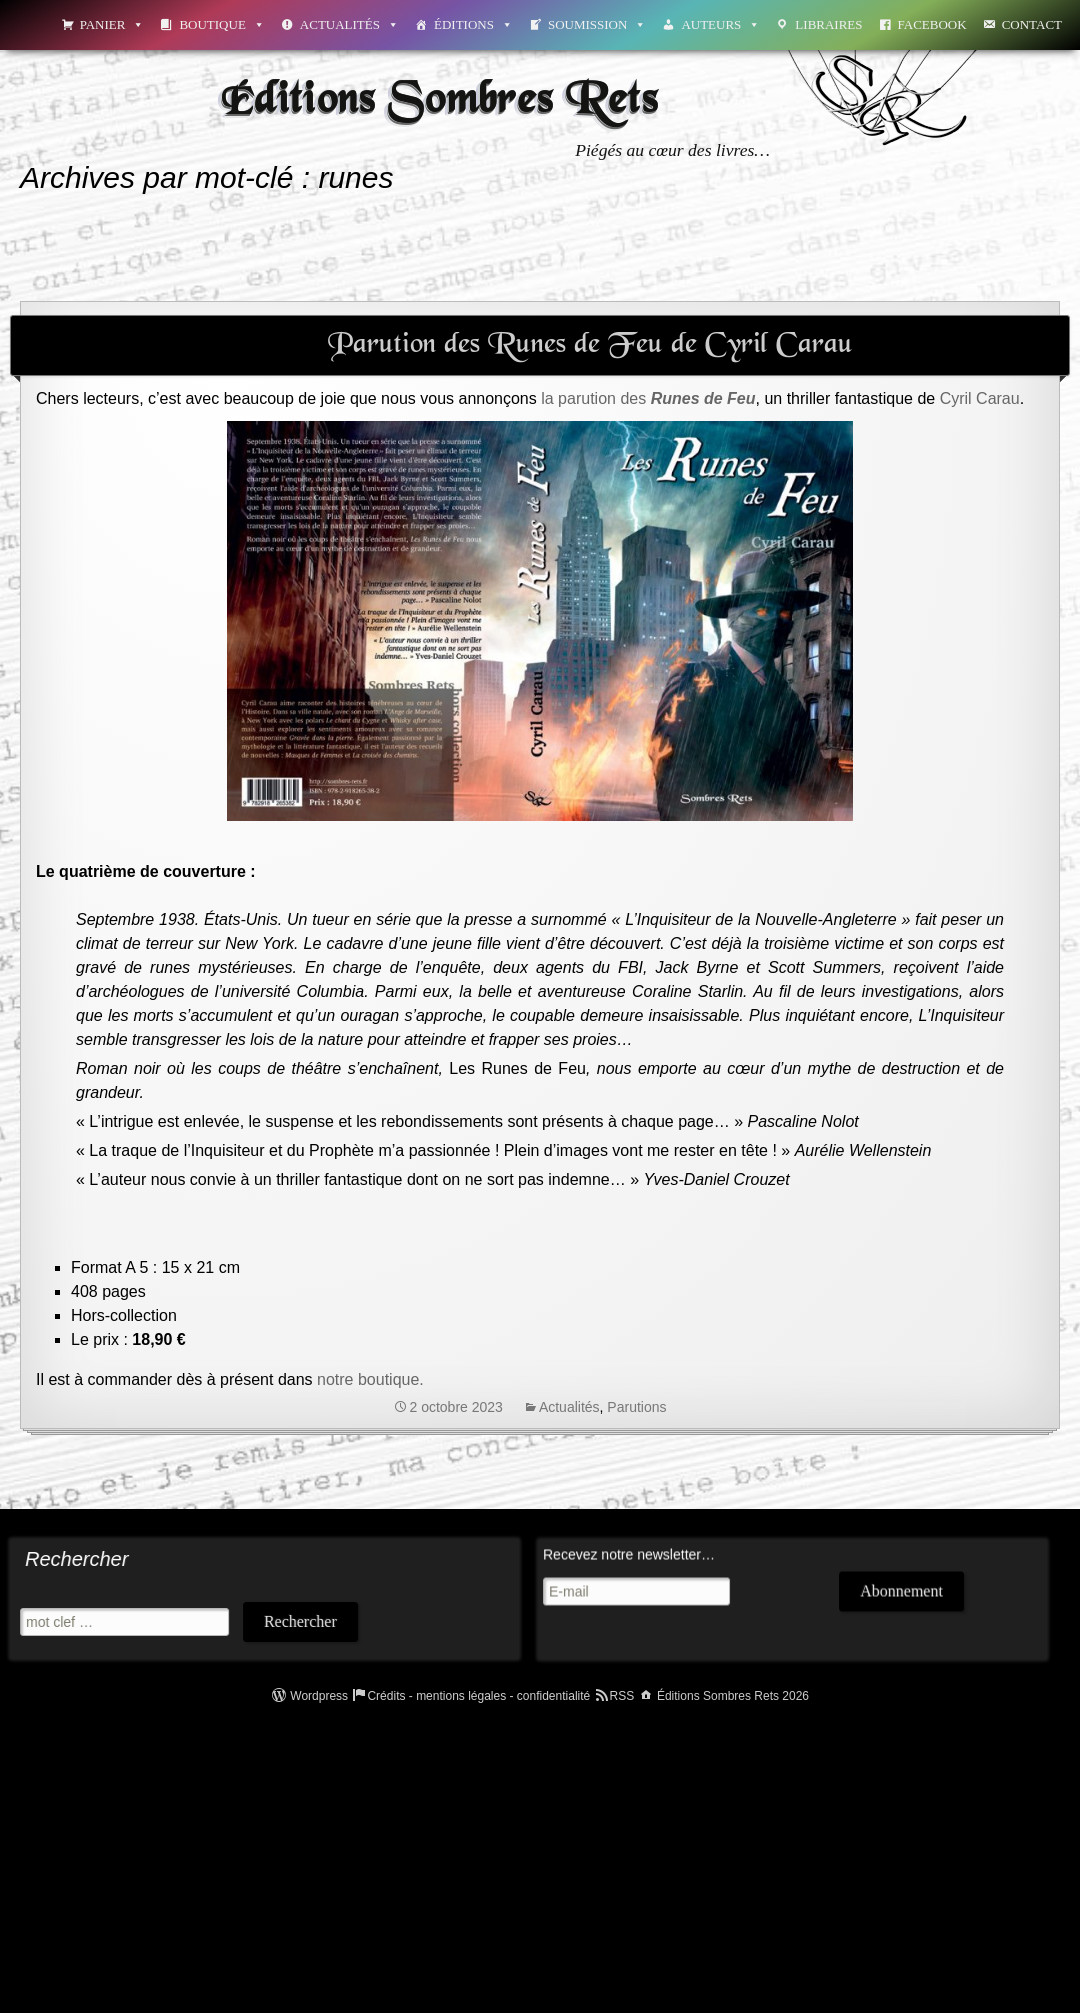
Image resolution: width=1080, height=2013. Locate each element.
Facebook (932, 24)
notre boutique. (372, 1379)
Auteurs (720, 24)
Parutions (636, 1407)
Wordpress (319, 1696)
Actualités (349, 24)
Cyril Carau (980, 398)
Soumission (597, 24)
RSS (622, 1696)
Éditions (473, 24)
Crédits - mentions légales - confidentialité (478, 1696)
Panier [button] (112, 24)
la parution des (648, 398)
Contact (1032, 24)
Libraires (828, 24)
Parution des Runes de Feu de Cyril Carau (590, 345)
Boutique (221, 24)
